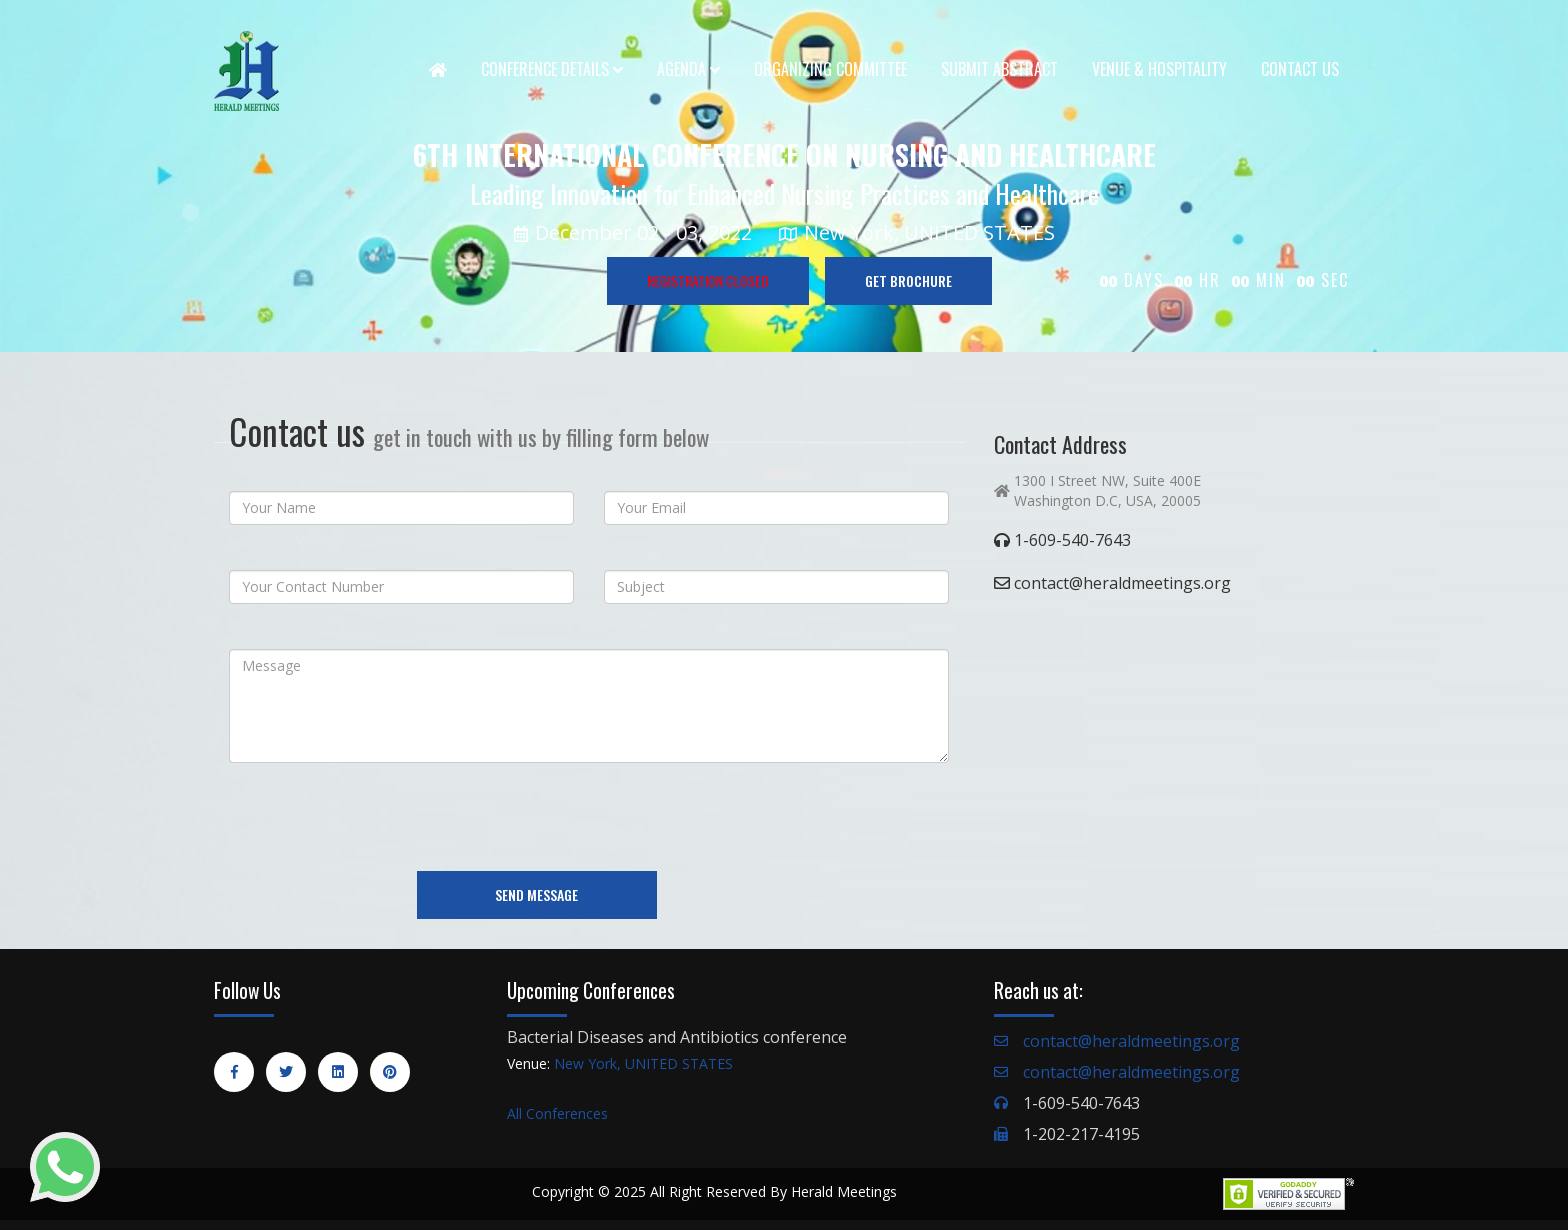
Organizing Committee (830, 69)
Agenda (688, 69)
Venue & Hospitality (1159, 69)
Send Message (536, 894)
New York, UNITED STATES (643, 1063)
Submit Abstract (999, 69)
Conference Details (552, 69)
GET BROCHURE (908, 280)
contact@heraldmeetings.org (1131, 1041)
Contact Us (1300, 69)
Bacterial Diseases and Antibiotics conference (677, 1037)
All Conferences (557, 1113)
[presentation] (381, 817)
